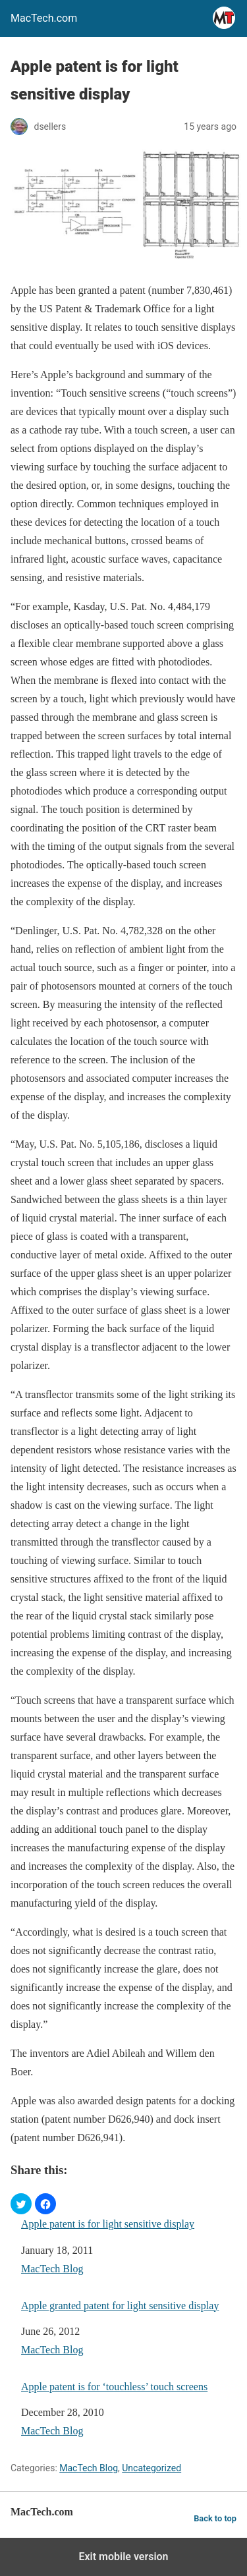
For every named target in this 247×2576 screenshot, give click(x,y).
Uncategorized (151, 2468)
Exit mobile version (123, 2556)
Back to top (215, 2518)
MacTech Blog (52, 2268)
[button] (21, 2203)
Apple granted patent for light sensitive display (120, 2305)
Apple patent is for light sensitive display (107, 2223)
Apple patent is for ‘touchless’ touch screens (114, 2386)
